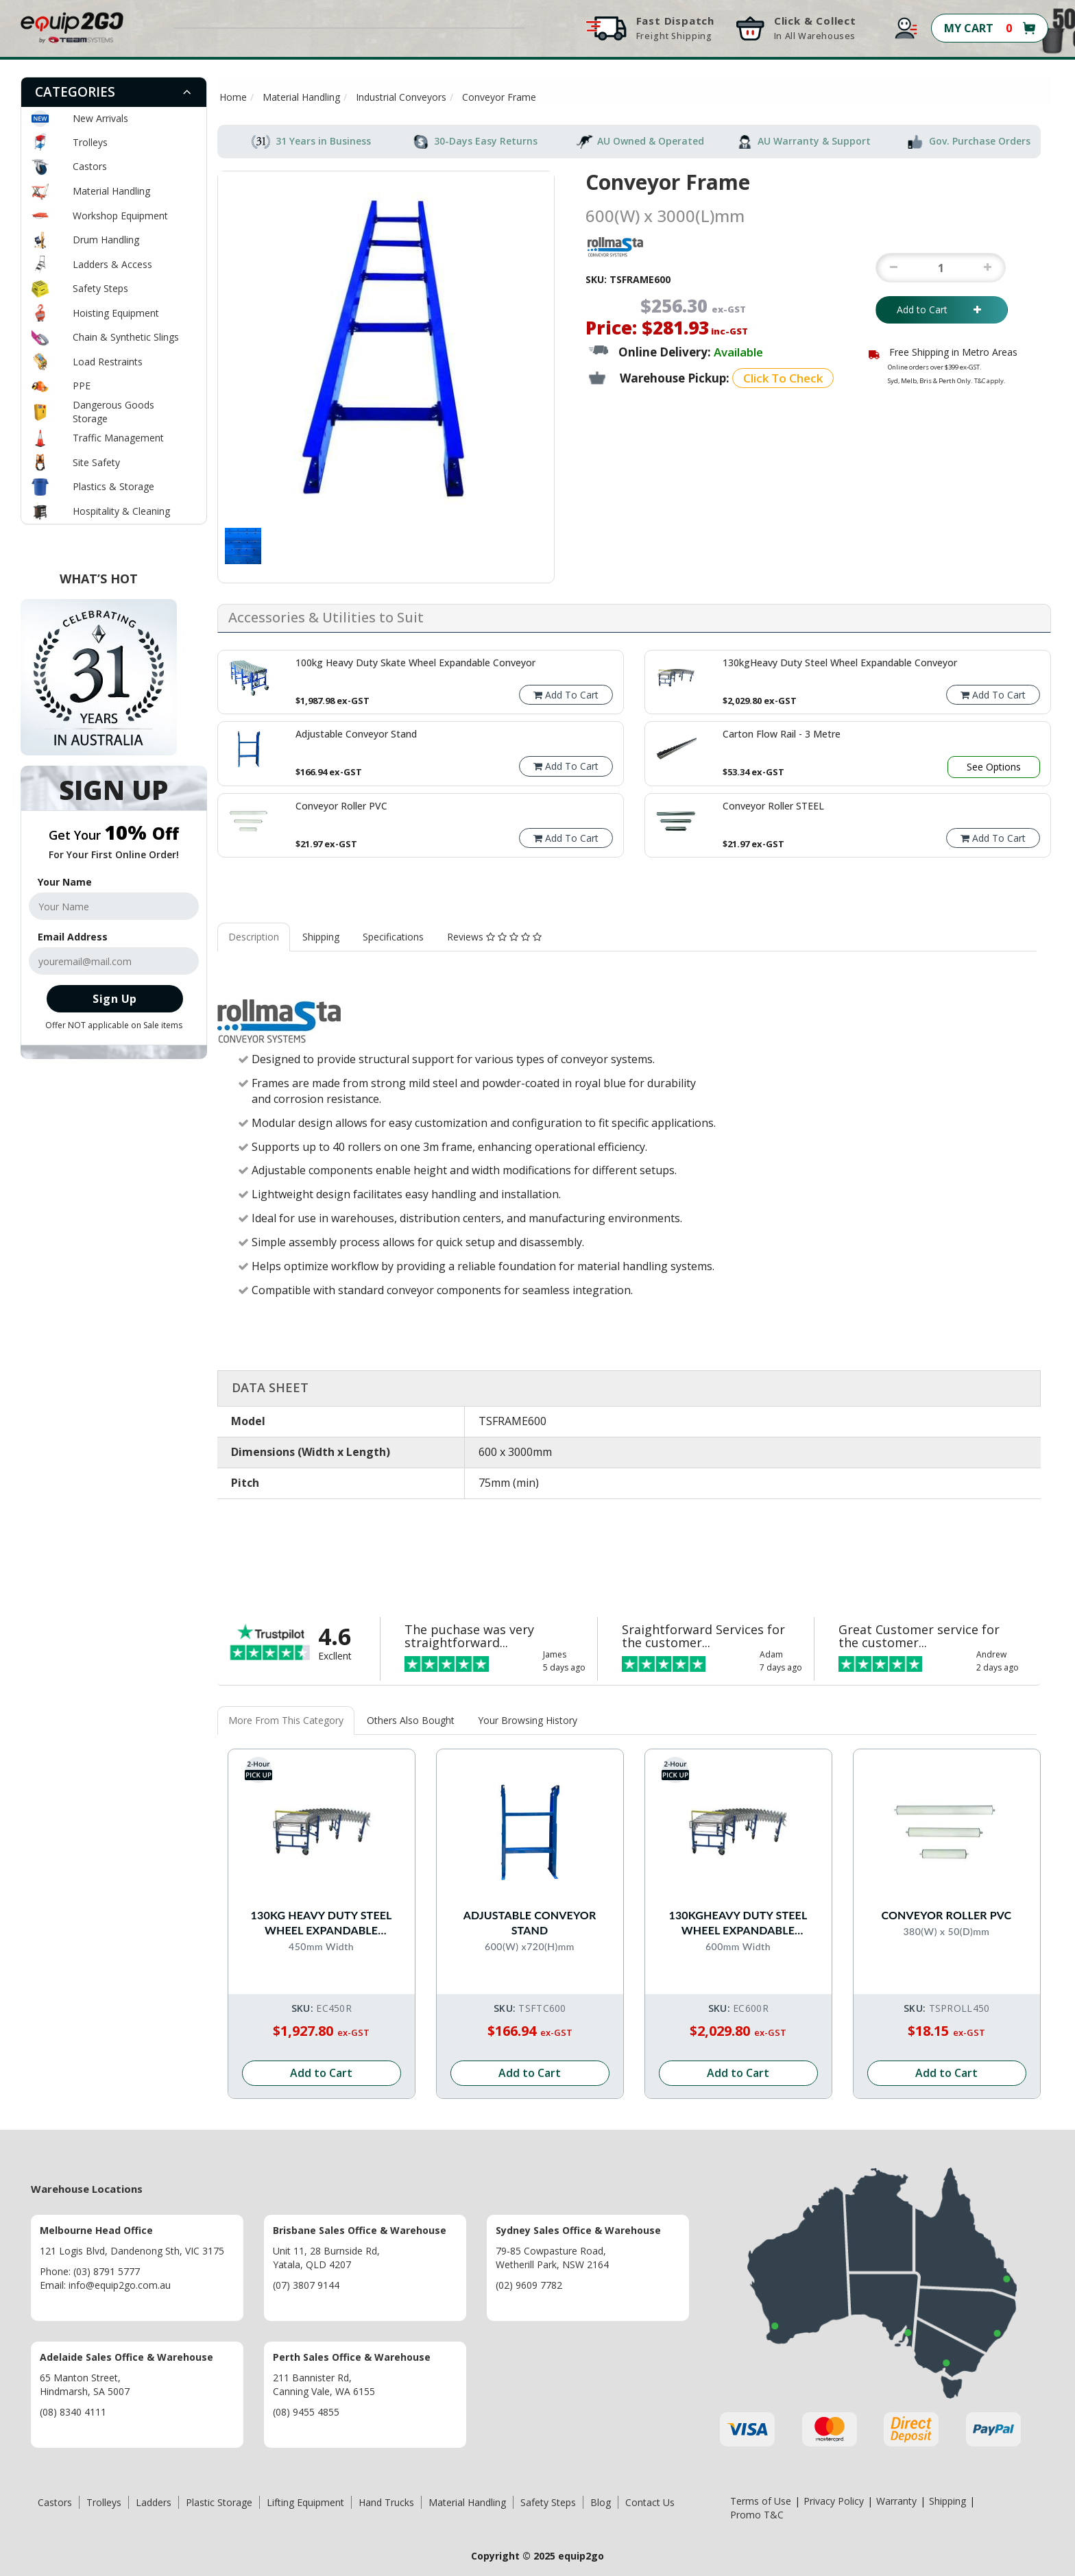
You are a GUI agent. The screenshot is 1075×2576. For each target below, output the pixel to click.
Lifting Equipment (305, 2501)
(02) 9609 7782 (529, 2284)
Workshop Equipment (120, 215)
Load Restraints (108, 361)
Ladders (153, 2501)
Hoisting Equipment (116, 312)
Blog (600, 2501)
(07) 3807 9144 (306, 2284)
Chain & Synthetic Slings (126, 336)
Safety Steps (100, 288)
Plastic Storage (219, 2501)
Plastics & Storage (113, 486)
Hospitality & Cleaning (121, 511)
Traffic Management (118, 437)
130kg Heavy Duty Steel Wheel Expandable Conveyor (321, 1922)
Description (253, 936)
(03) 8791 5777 (106, 2270)
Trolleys (90, 142)
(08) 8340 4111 (73, 2411)
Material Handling (111, 190)
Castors (90, 166)
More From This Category (285, 1720)
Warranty (896, 2500)
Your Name (65, 881)
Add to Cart (942, 309)
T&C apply (989, 380)
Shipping (320, 936)
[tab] (113, 92)
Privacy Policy (834, 2500)
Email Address (73, 936)
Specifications (393, 936)
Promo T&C (757, 2513)
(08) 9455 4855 (306, 2411)
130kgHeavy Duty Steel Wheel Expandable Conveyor (738, 1922)
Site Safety (96, 462)
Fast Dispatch (675, 28)
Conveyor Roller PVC (947, 1914)
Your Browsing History (527, 1720)
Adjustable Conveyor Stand (529, 1922)
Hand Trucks (386, 2501)
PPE (81, 385)
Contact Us (650, 2501)
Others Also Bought (411, 1720)
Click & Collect (815, 28)
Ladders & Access (112, 264)
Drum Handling (106, 239)
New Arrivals (100, 118)
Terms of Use (760, 2500)
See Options (994, 766)
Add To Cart (566, 694)
